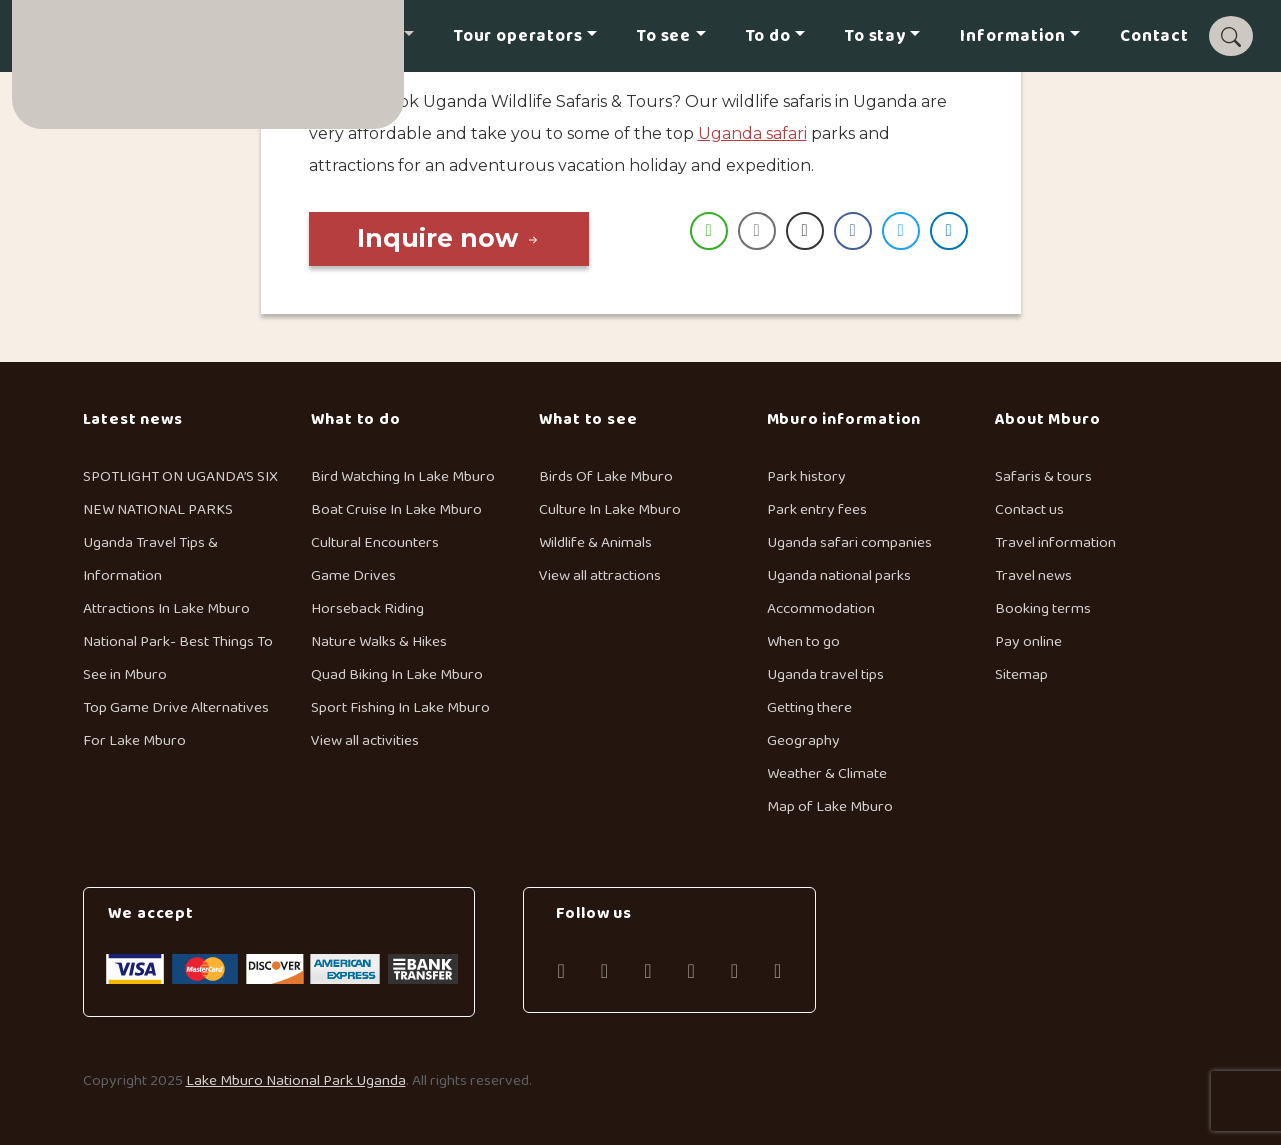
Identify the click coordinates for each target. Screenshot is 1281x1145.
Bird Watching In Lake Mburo (403, 476)
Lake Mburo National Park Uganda (296, 1080)
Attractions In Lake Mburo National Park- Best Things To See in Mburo (178, 641)
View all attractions (600, 575)
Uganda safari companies (849, 542)
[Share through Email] (757, 231)
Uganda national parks (839, 575)
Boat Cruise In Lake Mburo (396, 509)
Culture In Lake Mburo (610, 509)
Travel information (1055, 542)
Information (1012, 36)
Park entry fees (817, 509)
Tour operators (518, 36)
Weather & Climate (827, 773)
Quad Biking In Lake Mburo (397, 674)
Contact (1154, 36)
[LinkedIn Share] (949, 231)
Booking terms (1043, 608)
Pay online (1028, 641)
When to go (803, 641)
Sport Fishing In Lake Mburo (400, 707)
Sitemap (1021, 674)
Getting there (809, 707)
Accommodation (821, 608)
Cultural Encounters (375, 542)
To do (768, 36)
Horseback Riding (367, 608)
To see (664, 36)
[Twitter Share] (901, 231)
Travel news (1033, 575)
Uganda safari (752, 133)
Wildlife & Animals (595, 542)
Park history (806, 476)
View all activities (365, 740)
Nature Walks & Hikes (379, 641)
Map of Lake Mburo (830, 806)
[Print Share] (805, 231)
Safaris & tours (1043, 476)
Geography (803, 740)
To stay (875, 36)
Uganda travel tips (825, 674)
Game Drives (353, 575)
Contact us (1029, 509)
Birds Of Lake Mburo (606, 476)
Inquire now (449, 238)
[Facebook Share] (853, 231)
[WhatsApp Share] (709, 231)
